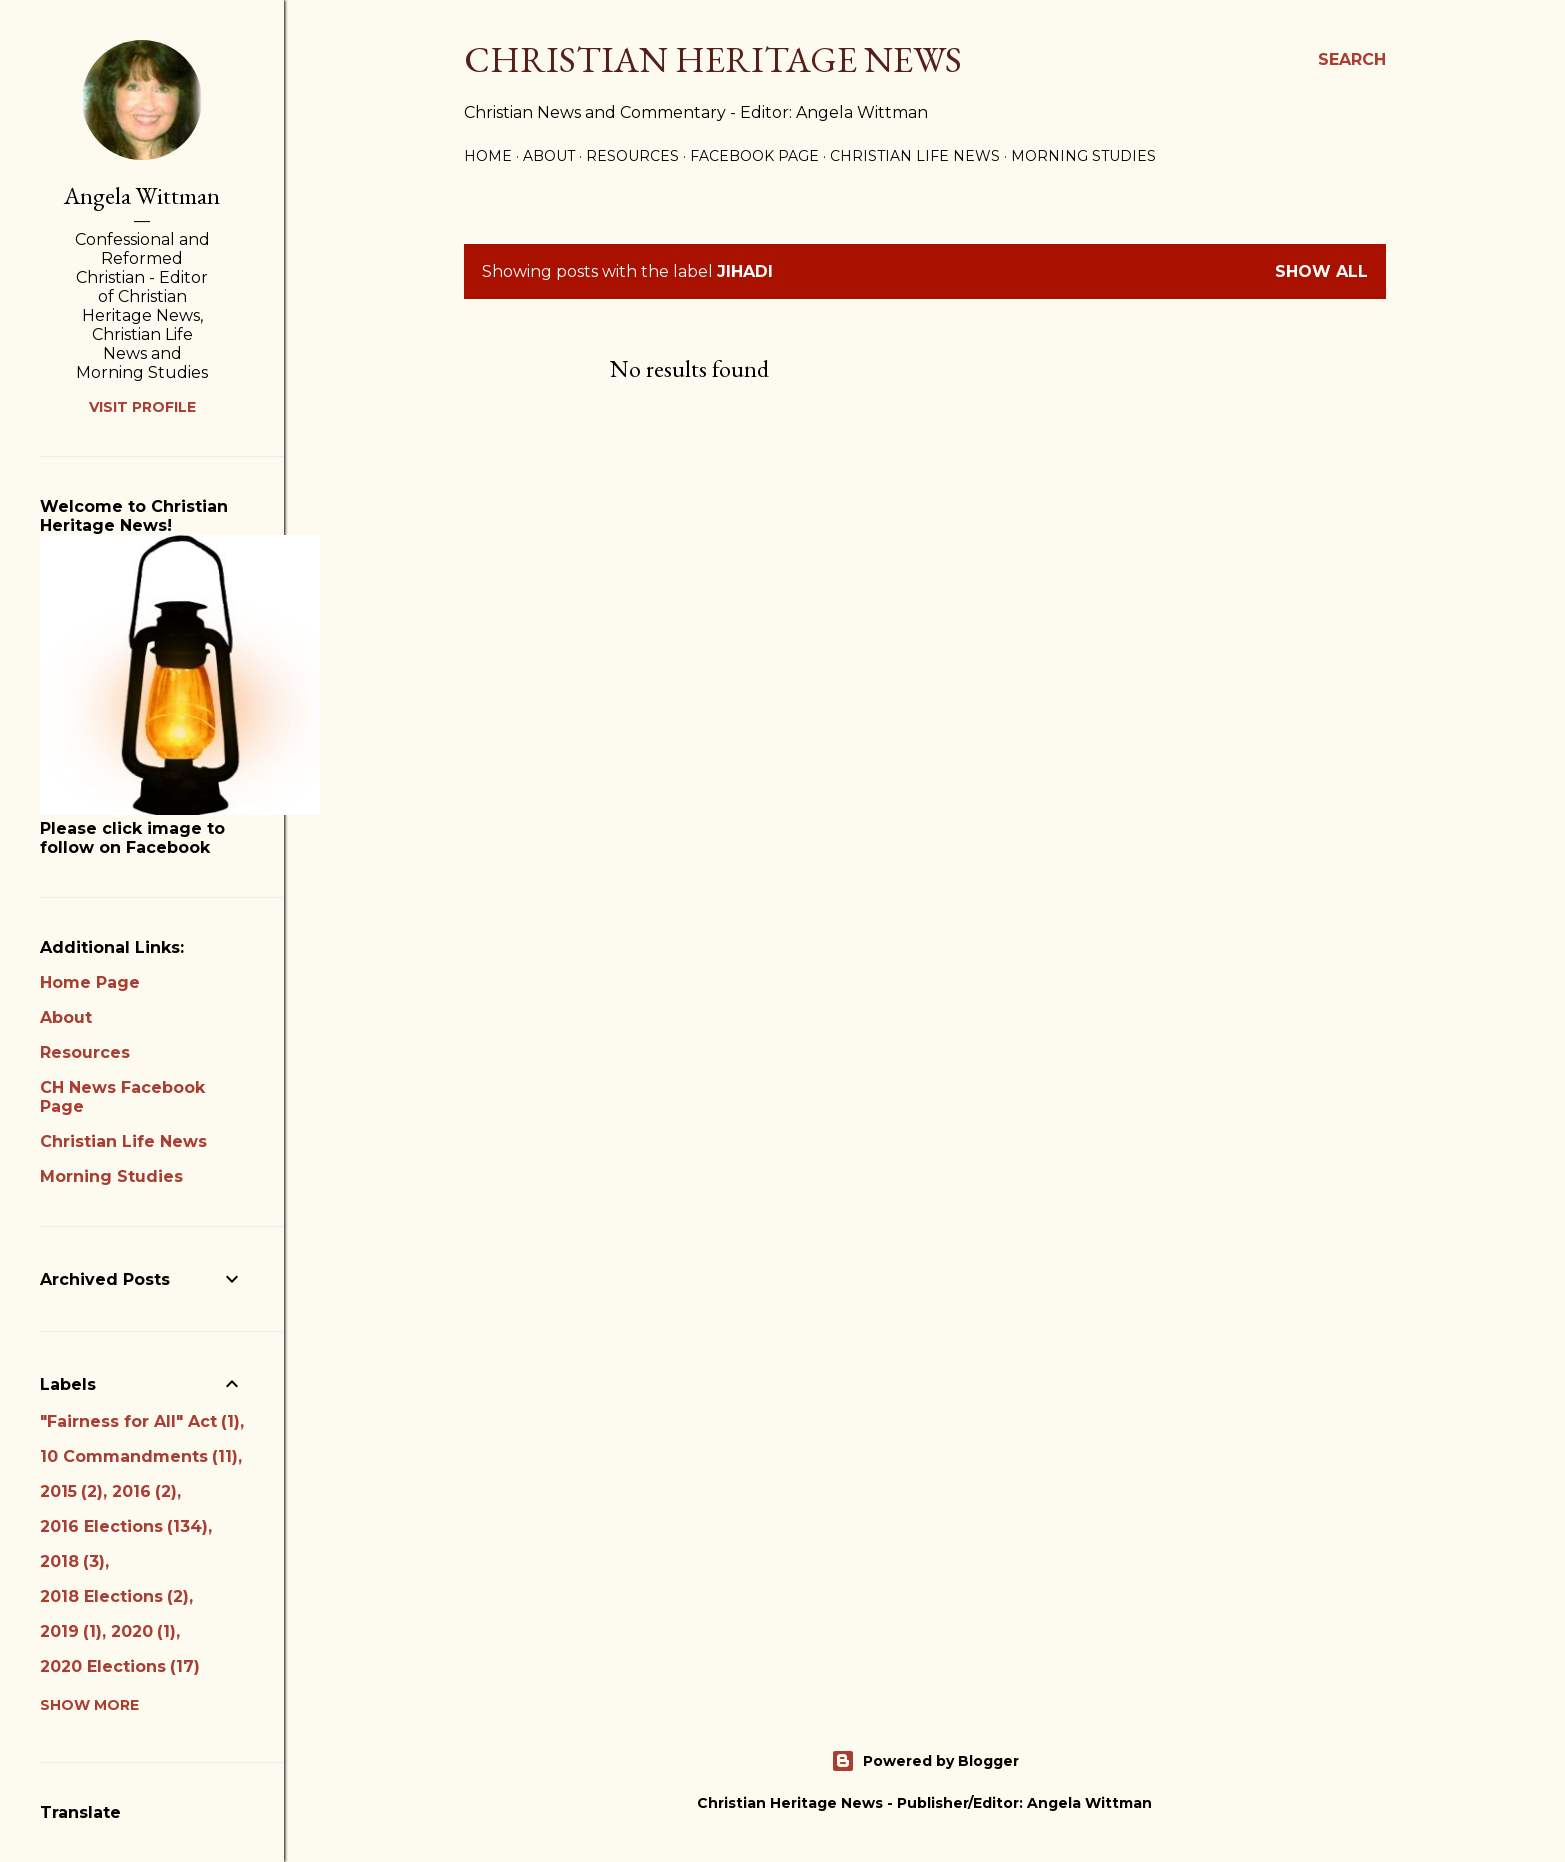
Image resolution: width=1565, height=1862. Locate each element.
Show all (1321, 271)
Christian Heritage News (713, 59)
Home (488, 156)
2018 (72, 1561)
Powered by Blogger (925, 1761)
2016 (144, 1491)
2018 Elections (114, 1596)
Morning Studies (1083, 156)
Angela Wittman (142, 195)
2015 (71, 1491)
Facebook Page (754, 156)
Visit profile (142, 407)
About (549, 156)
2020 (143, 1631)
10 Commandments (139, 1456)
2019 (71, 1631)
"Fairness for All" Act (140, 1421)
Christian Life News (915, 156)
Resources (632, 156)
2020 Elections (120, 1666)
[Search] (1352, 60)
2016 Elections (124, 1526)
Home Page (90, 982)
